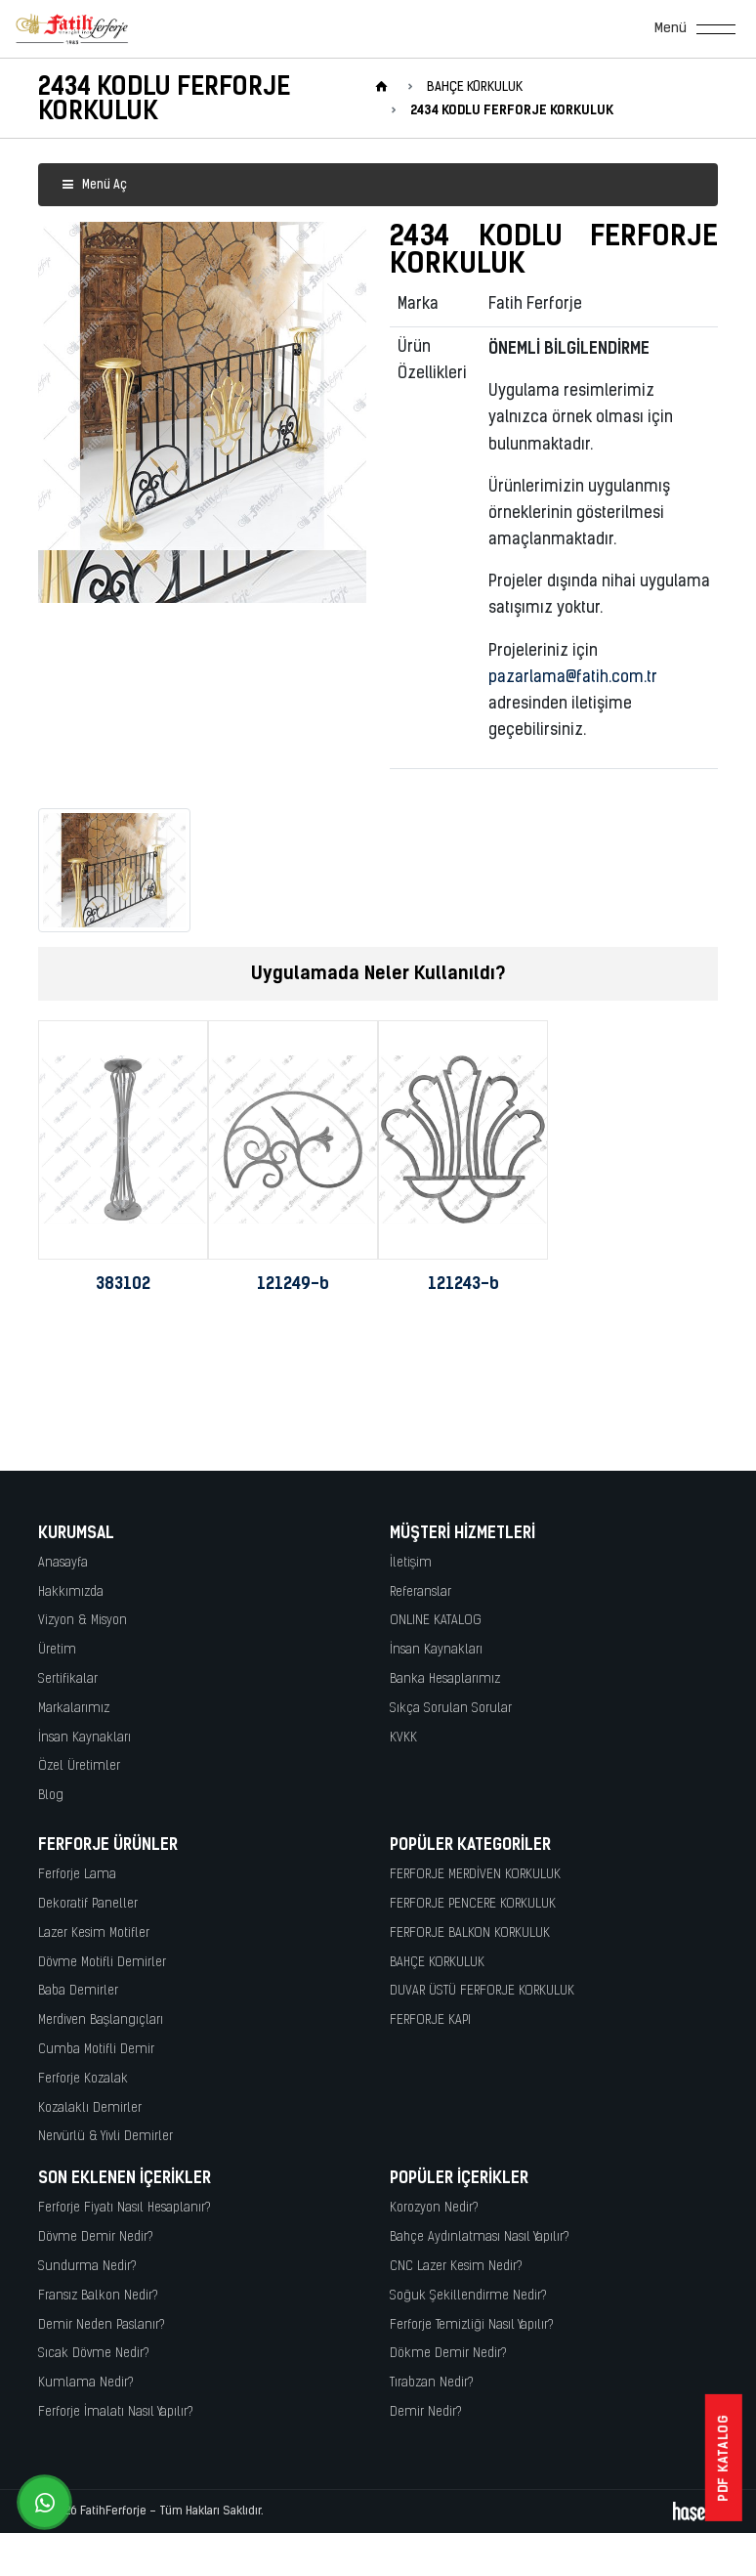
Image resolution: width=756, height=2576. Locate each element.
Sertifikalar (68, 1679)
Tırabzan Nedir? (432, 2383)
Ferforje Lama (77, 1875)
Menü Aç (94, 185)
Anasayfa (63, 1563)
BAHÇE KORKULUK (437, 1962)
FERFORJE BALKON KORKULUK (470, 1933)
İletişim (411, 1563)
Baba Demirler (78, 1991)
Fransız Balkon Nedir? (98, 2296)
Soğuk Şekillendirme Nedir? (468, 2296)
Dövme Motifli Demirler (102, 1962)
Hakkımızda (71, 1592)
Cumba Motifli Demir (96, 2049)
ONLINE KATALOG (436, 1620)
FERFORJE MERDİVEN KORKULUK (475, 1875)
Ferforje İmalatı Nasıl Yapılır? (115, 2412)
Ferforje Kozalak (83, 2079)
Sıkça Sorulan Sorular (451, 1708)
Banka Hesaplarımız (445, 1679)
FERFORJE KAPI (430, 2020)
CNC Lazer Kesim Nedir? (456, 2266)
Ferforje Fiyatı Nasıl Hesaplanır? (124, 2208)
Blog (50, 1795)
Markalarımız (73, 1708)
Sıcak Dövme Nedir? (93, 2353)
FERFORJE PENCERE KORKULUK (473, 1904)
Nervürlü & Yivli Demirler (105, 2136)
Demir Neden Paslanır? (101, 2325)
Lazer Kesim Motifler (93, 1933)
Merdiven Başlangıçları (100, 2020)
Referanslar (420, 1592)
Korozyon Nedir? (434, 2208)
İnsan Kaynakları (84, 1738)
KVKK (403, 1738)
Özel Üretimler (79, 1766)
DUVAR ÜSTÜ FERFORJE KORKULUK (482, 1991)
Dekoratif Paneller (88, 1904)
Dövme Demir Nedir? (95, 2237)
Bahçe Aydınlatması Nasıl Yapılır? (479, 2237)
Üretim (57, 1650)
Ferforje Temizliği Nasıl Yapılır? (472, 2325)
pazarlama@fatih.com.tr (572, 678)
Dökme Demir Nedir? (448, 2353)
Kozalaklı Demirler (90, 2108)
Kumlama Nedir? (86, 2383)
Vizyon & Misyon (82, 1620)
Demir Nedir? (426, 2412)
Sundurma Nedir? (87, 2266)
